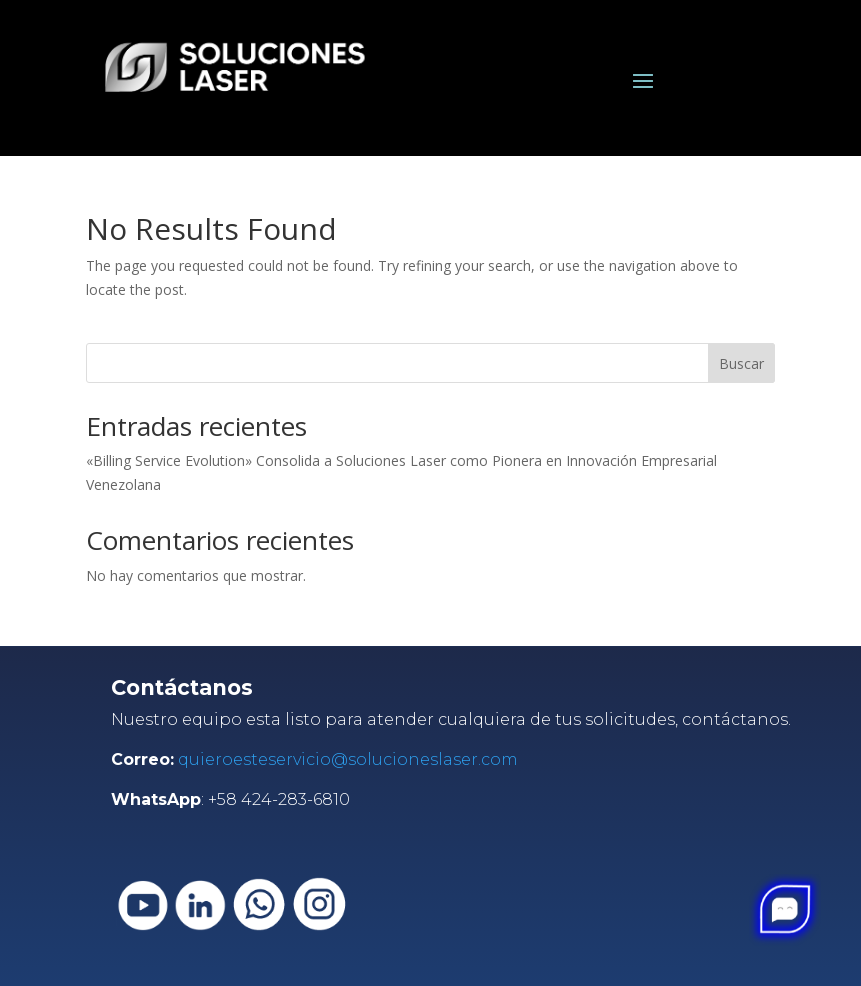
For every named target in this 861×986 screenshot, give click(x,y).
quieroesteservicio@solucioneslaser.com (348, 759)
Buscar (741, 363)
